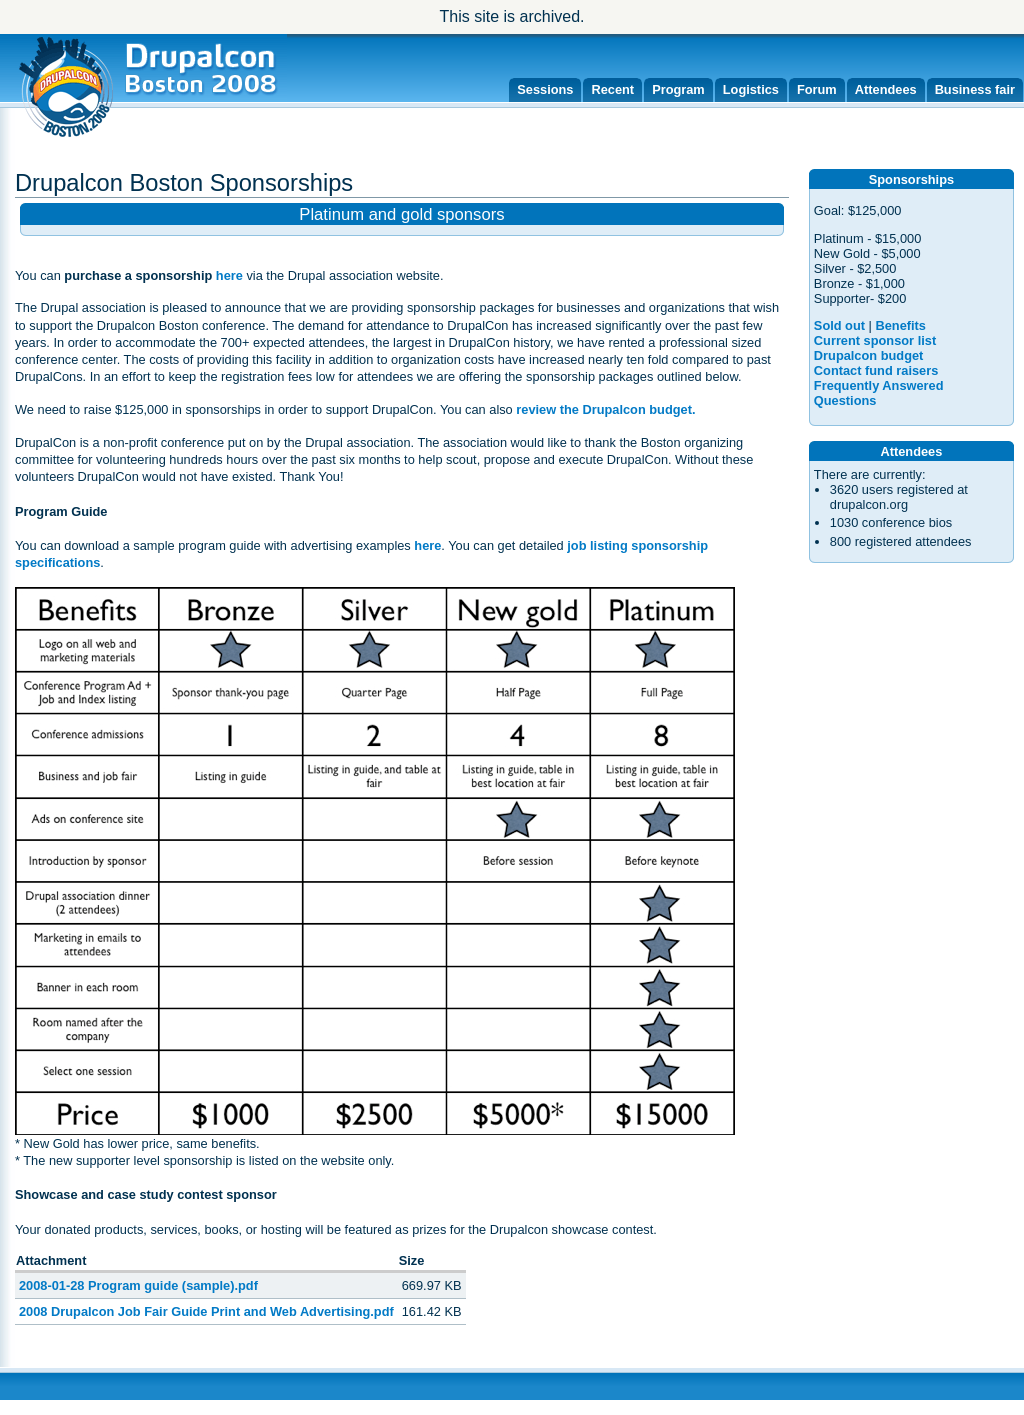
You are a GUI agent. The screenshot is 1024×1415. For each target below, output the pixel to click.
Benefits (900, 325)
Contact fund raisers (876, 370)
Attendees (886, 89)
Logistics (751, 89)
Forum (817, 89)
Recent (612, 89)
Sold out (839, 325)
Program (678, 89)
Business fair (975, 89)
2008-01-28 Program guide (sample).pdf (138, 1285)
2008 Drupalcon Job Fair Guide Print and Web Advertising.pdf (206, 1311)
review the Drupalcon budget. (605, 409)
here (229, 275)
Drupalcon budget (868, 355)
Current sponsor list (875, 340)
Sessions (545, 89)
